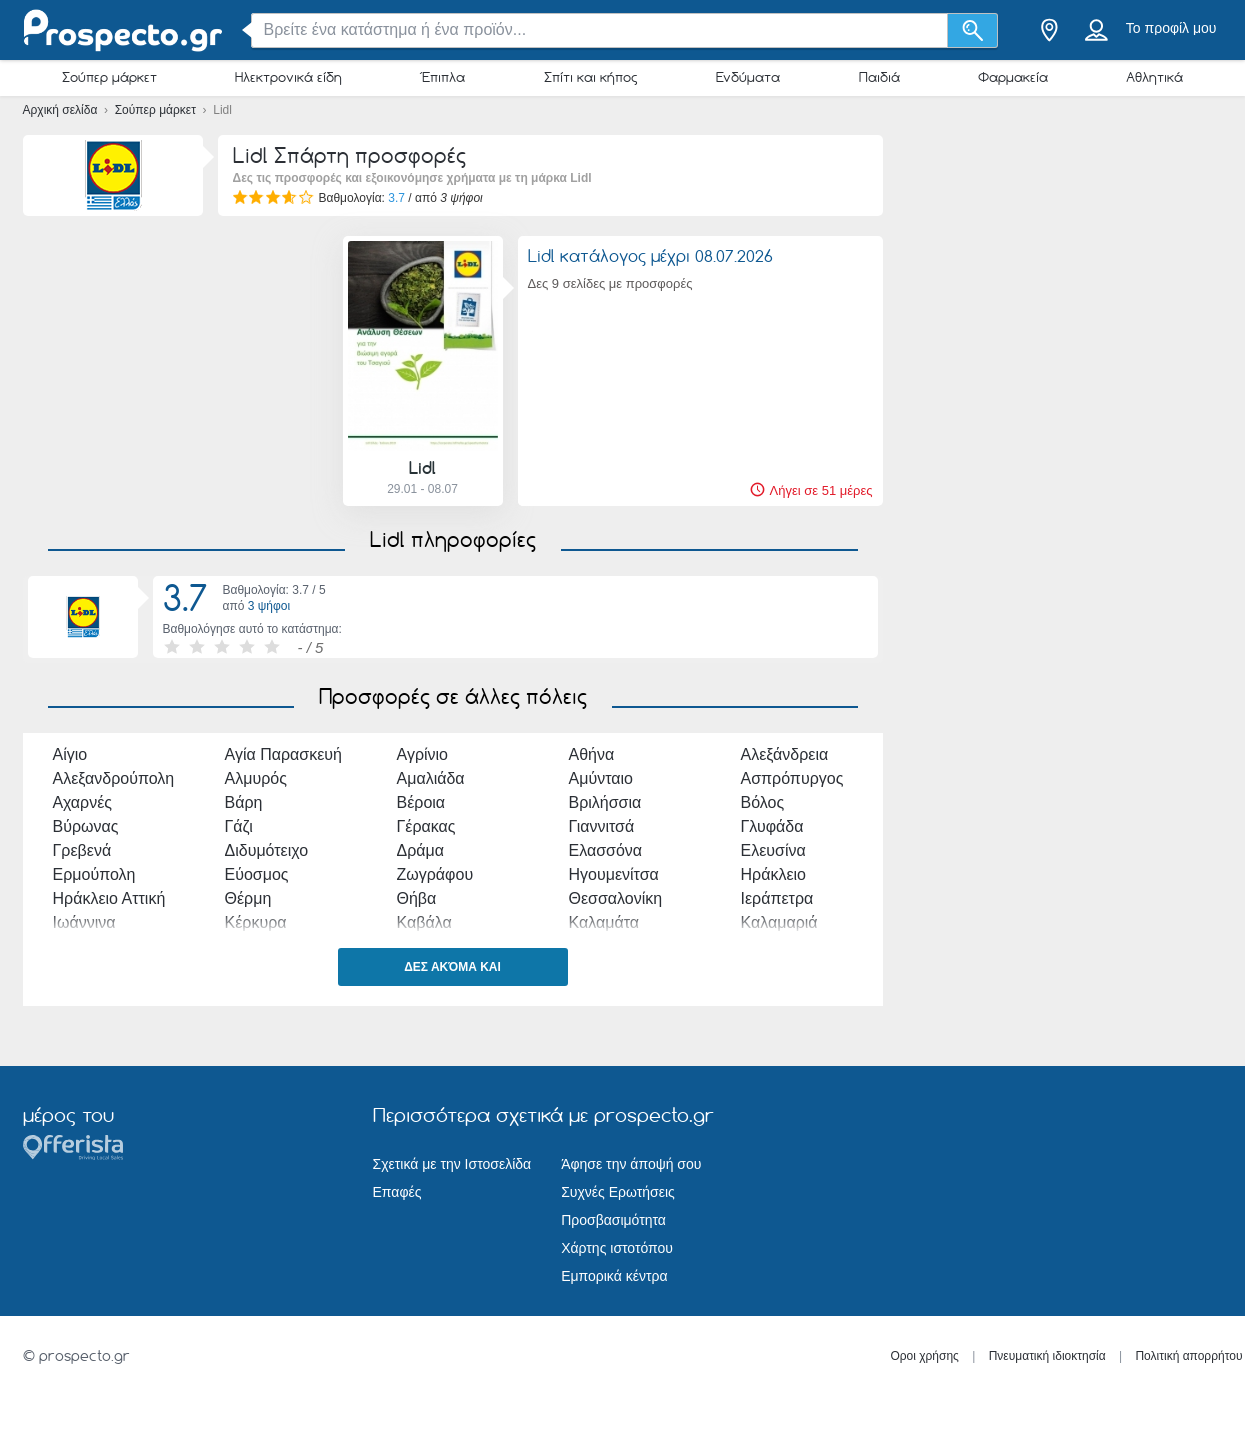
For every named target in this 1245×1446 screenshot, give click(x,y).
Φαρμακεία (1013, 77)
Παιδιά (879, 77)
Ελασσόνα (606, 850)
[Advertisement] (173, 371)
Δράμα (421, 850)
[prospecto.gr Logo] (123, 30)
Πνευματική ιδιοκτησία (1047, 1356)
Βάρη (244, 802)
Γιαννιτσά (602, 826)
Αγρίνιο (423, 754)
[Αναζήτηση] (972, 30)
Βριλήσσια (605, 802)
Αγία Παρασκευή (283, 754)
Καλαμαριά (779, 922)
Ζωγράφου (435, 874)
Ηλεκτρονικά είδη (288, 77)
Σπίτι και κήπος (591, 77)
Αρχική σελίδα (62, 110)
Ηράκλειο (774, 874)
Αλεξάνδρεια (785, 754)
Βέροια (421, 802)
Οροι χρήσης (924, 1356)
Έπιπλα (442, 77)
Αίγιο (70, 754)
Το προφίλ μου (1171, 28)
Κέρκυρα (256, 922)
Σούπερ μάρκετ (109, 77)
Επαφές (397, 1192)
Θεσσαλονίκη (616, 898)
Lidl (422, 468)
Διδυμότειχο (267, 850)
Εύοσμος (257, 874)
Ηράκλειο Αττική (109, 898)
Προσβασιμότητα (613, 1220)
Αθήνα (592, 754)
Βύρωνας (86, 826)
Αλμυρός (256, 778)
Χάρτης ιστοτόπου (617, 1248)
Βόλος (763, 802)
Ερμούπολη (94, 874)
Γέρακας (426, 826)
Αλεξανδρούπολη (114, 778)
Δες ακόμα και (452, 967)
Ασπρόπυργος (792, 778)
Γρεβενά (82, 850)
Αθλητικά (1154, 77)
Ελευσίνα (773, 850)
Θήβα (417, 898)
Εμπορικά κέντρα (614, 1276)
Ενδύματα (748, 77)
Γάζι (239, 826)
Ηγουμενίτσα (614, 874)
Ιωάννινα (84, 922)
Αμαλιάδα (431, 778)
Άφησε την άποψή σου (631, 1164)
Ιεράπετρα (777, 898)
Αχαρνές (83, 802)
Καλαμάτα (604, 922)
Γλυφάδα (772, 826)
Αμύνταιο (601, 778)
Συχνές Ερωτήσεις (618, 1192)
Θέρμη (248, 898)
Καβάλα (424, 922)
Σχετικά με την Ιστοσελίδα (452, 1164)
